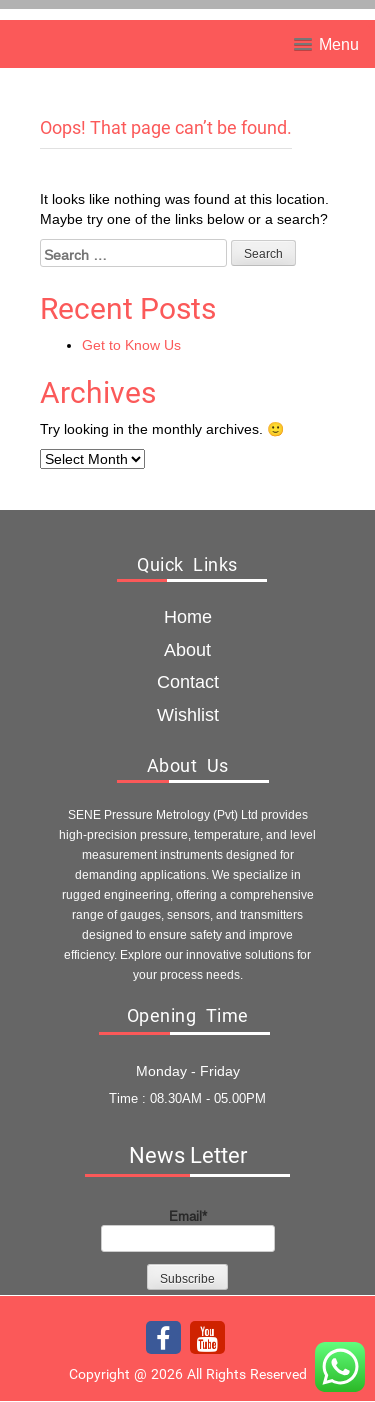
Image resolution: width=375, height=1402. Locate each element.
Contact (188, 681)
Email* (188, 1230)
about (187, 649)
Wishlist (188, 714)
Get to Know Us (131, 345)
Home (188, 616)
